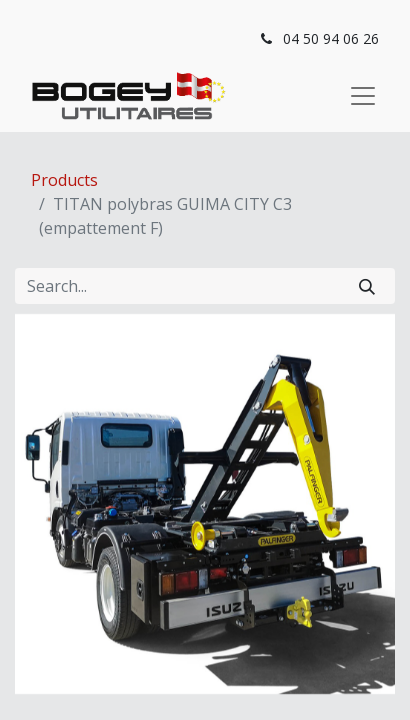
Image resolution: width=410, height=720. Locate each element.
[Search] (367, 286)
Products (64, 180)
